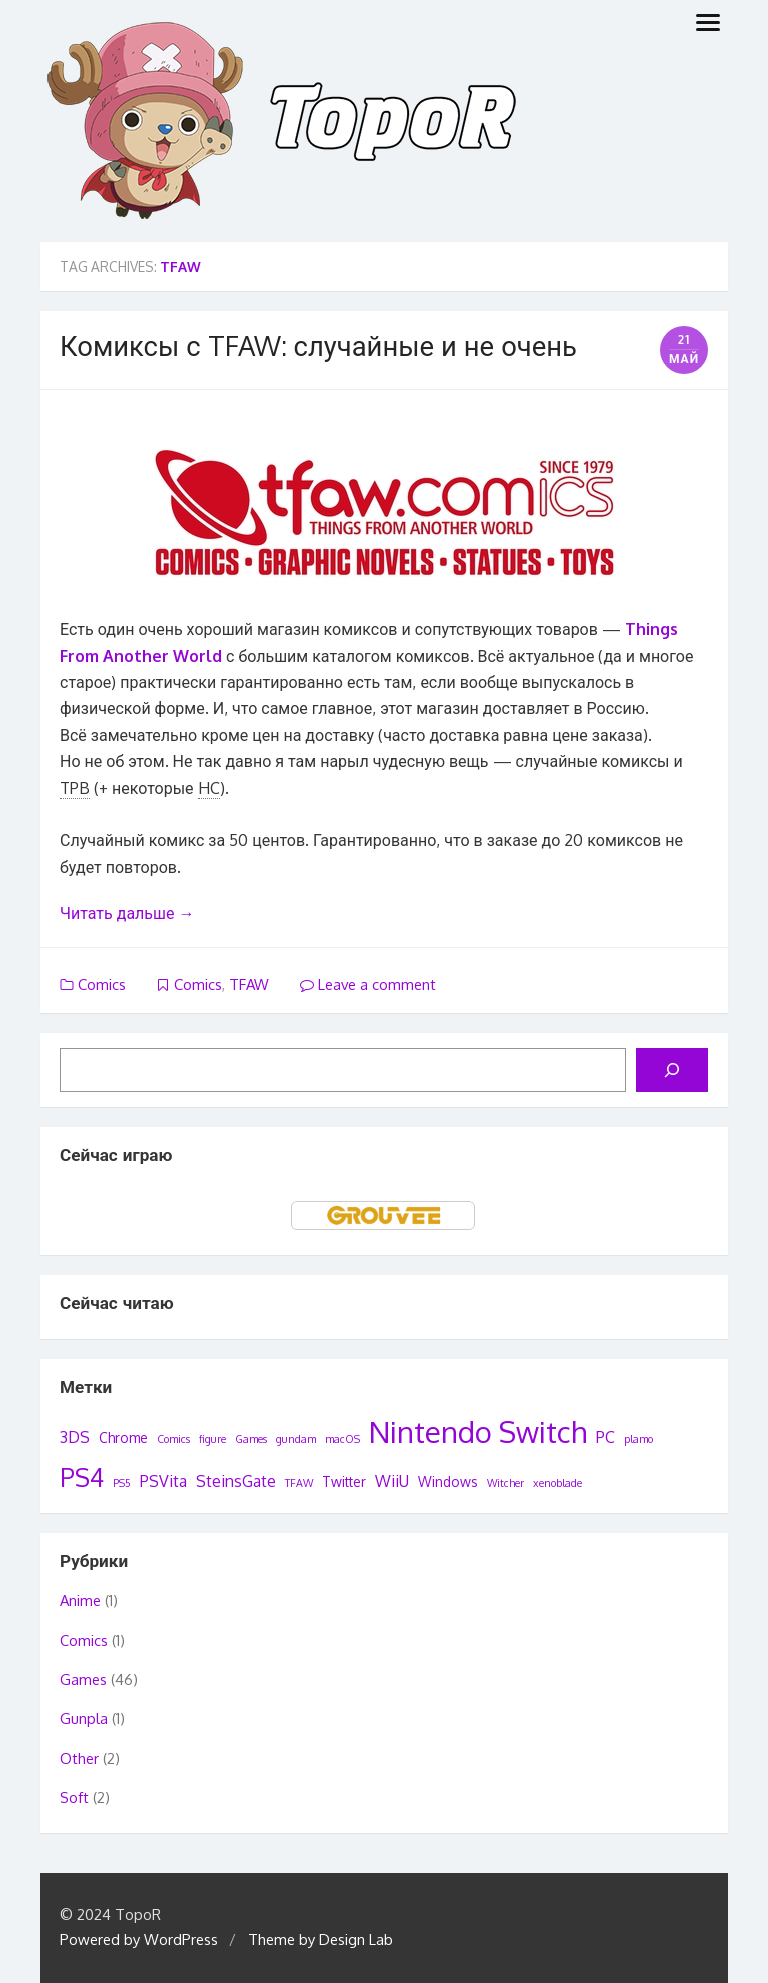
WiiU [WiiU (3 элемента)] (392, 1481)
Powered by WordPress (139, 1939)
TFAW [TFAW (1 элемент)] (299, 1483)
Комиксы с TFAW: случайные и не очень (318, 345)
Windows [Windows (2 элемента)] (448, 1481)
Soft (74, 1797)
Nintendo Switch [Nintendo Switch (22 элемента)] (478, 1431)
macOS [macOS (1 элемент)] (342, 1439)
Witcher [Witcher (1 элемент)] (505, 1483)
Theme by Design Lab (320, 1939)
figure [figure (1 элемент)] (212, 1439)
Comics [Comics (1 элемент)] (173, 1439)
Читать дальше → (127, 913)
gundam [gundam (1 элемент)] (296, 1439)
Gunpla (84, 1718)
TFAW (249, 984)
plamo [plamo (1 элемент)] (638, 1439)
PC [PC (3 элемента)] (605, 1437)
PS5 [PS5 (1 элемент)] (122, 1483)
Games (83, 1679)
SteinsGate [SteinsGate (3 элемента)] (236, 1481)
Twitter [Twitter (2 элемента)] (344, 1481)
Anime (80, 1600)
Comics (102, 984)
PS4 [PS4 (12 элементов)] (82, 1477)
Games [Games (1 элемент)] (251, 1439)
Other (79, 1758)
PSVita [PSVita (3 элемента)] (163, 1481)
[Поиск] (672, 1070)
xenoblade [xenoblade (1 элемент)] (557, 1483)
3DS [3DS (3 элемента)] (75, 1437)
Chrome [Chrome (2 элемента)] (123, 1437)
